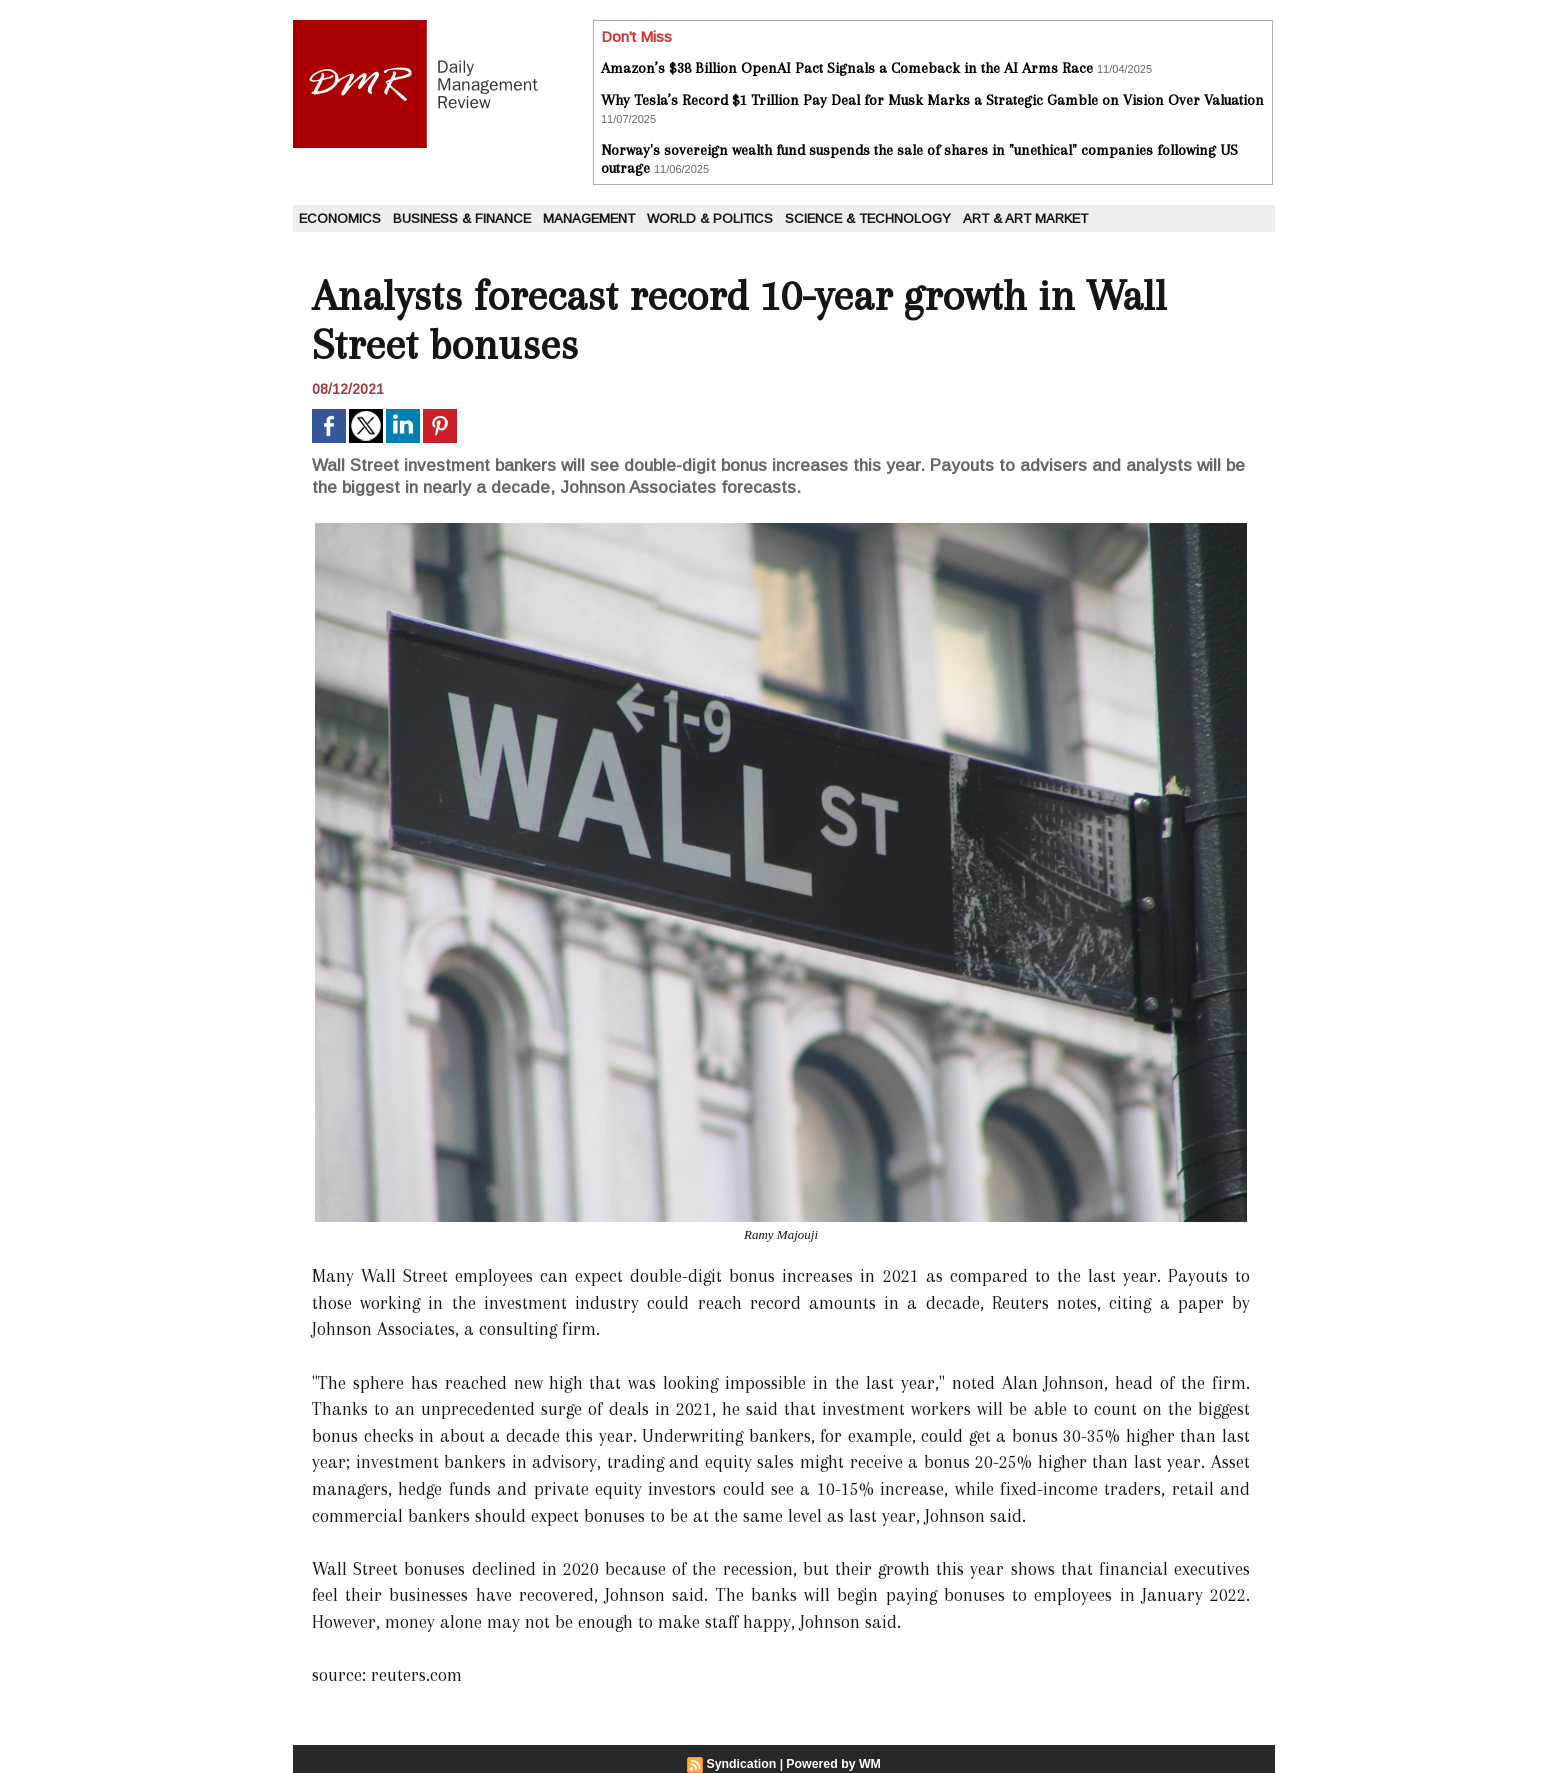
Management (589, 218)
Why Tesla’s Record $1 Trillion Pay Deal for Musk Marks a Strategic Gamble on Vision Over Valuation (932, 100)
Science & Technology (868, 218)
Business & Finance (462, 218)
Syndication (743, 1764)
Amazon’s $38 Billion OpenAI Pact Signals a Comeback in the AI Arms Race (847, 68)
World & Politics (710, 218)
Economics (340, 218)
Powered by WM (833, 1764)
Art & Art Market (1025, 218)
